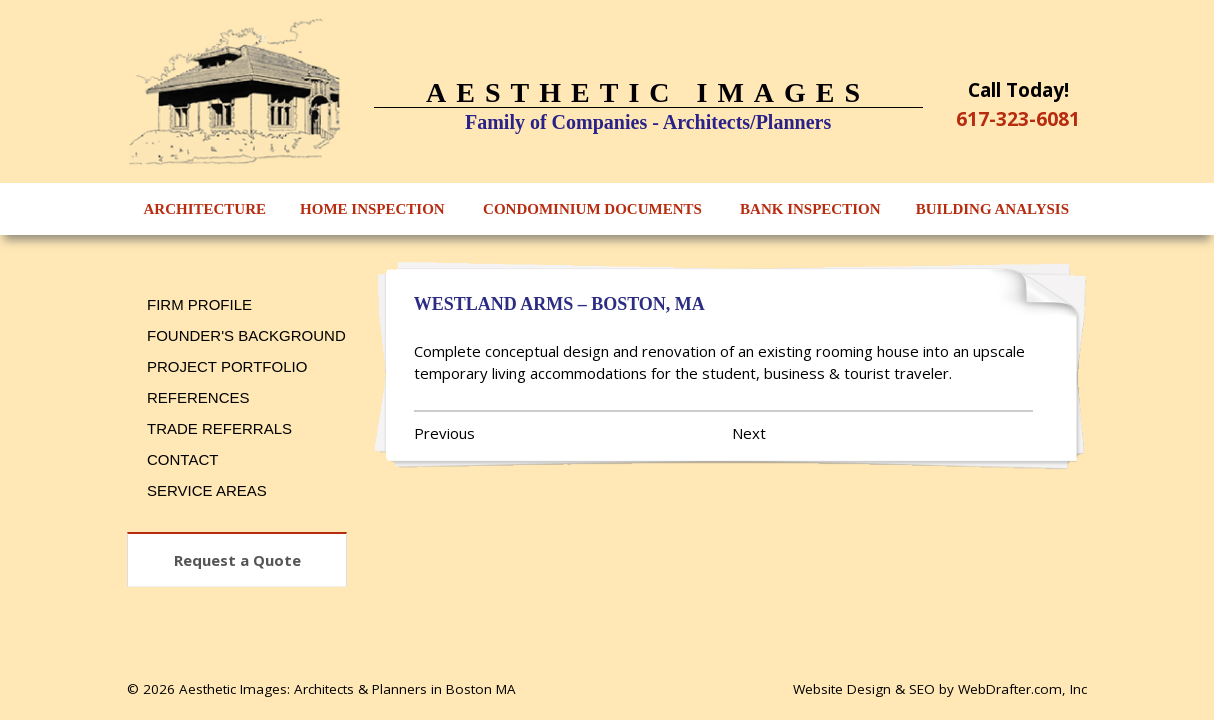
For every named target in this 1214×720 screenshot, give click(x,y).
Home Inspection (372, 209)
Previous (444, 433)
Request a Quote (237, 560)
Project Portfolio (227, 366)
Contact (182, 459)
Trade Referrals (219, 428)
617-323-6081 (1018, 118)
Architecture (205, 209)
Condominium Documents (592, 209)
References (198, 397)
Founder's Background (246, 335)
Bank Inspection (810, 209)
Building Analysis (992, 209)
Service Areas (207, 490)
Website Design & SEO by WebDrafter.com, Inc (940, 689)
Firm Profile (199, 304)
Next (749, 433)
